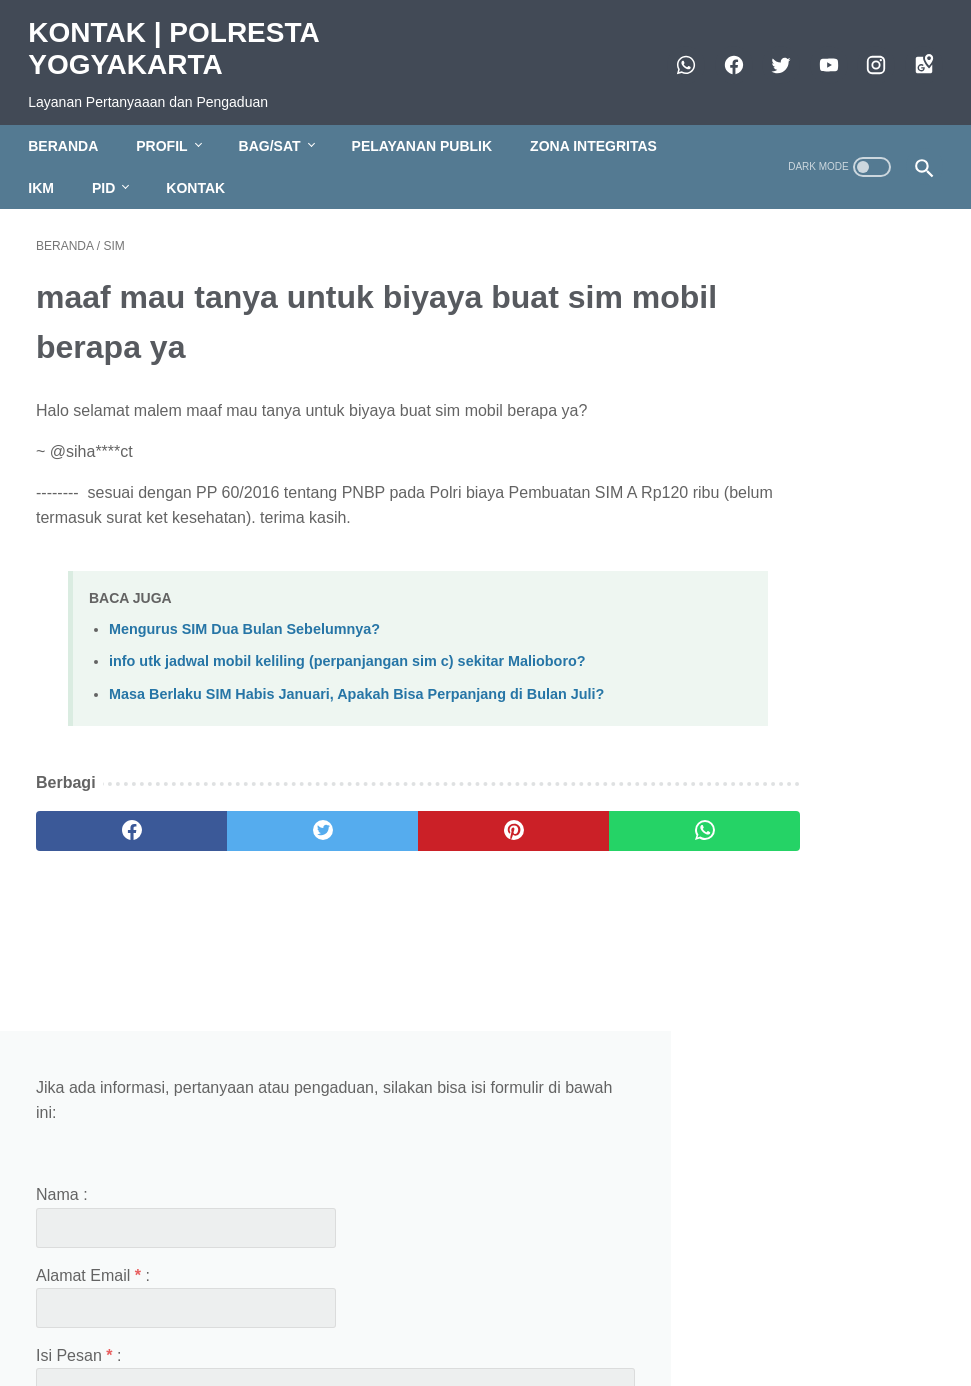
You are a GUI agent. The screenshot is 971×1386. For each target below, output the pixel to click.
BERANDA (71, 127)
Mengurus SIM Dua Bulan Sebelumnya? (244, 618)
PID (111, 169)
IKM (49, 169)
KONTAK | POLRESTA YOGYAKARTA (181, 36)
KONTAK (203, 169)
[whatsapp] (676, 53)
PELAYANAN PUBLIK (429, 127)
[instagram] (866, 53)
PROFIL (169, 127)
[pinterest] (409, 843)
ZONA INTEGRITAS (601, 127)
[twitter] (771, 53)
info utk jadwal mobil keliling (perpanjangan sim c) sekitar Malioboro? (347, 650)
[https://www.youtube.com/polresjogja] (818, 53)
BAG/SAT (277, 127)
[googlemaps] (913, 53)
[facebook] (723, 53)
